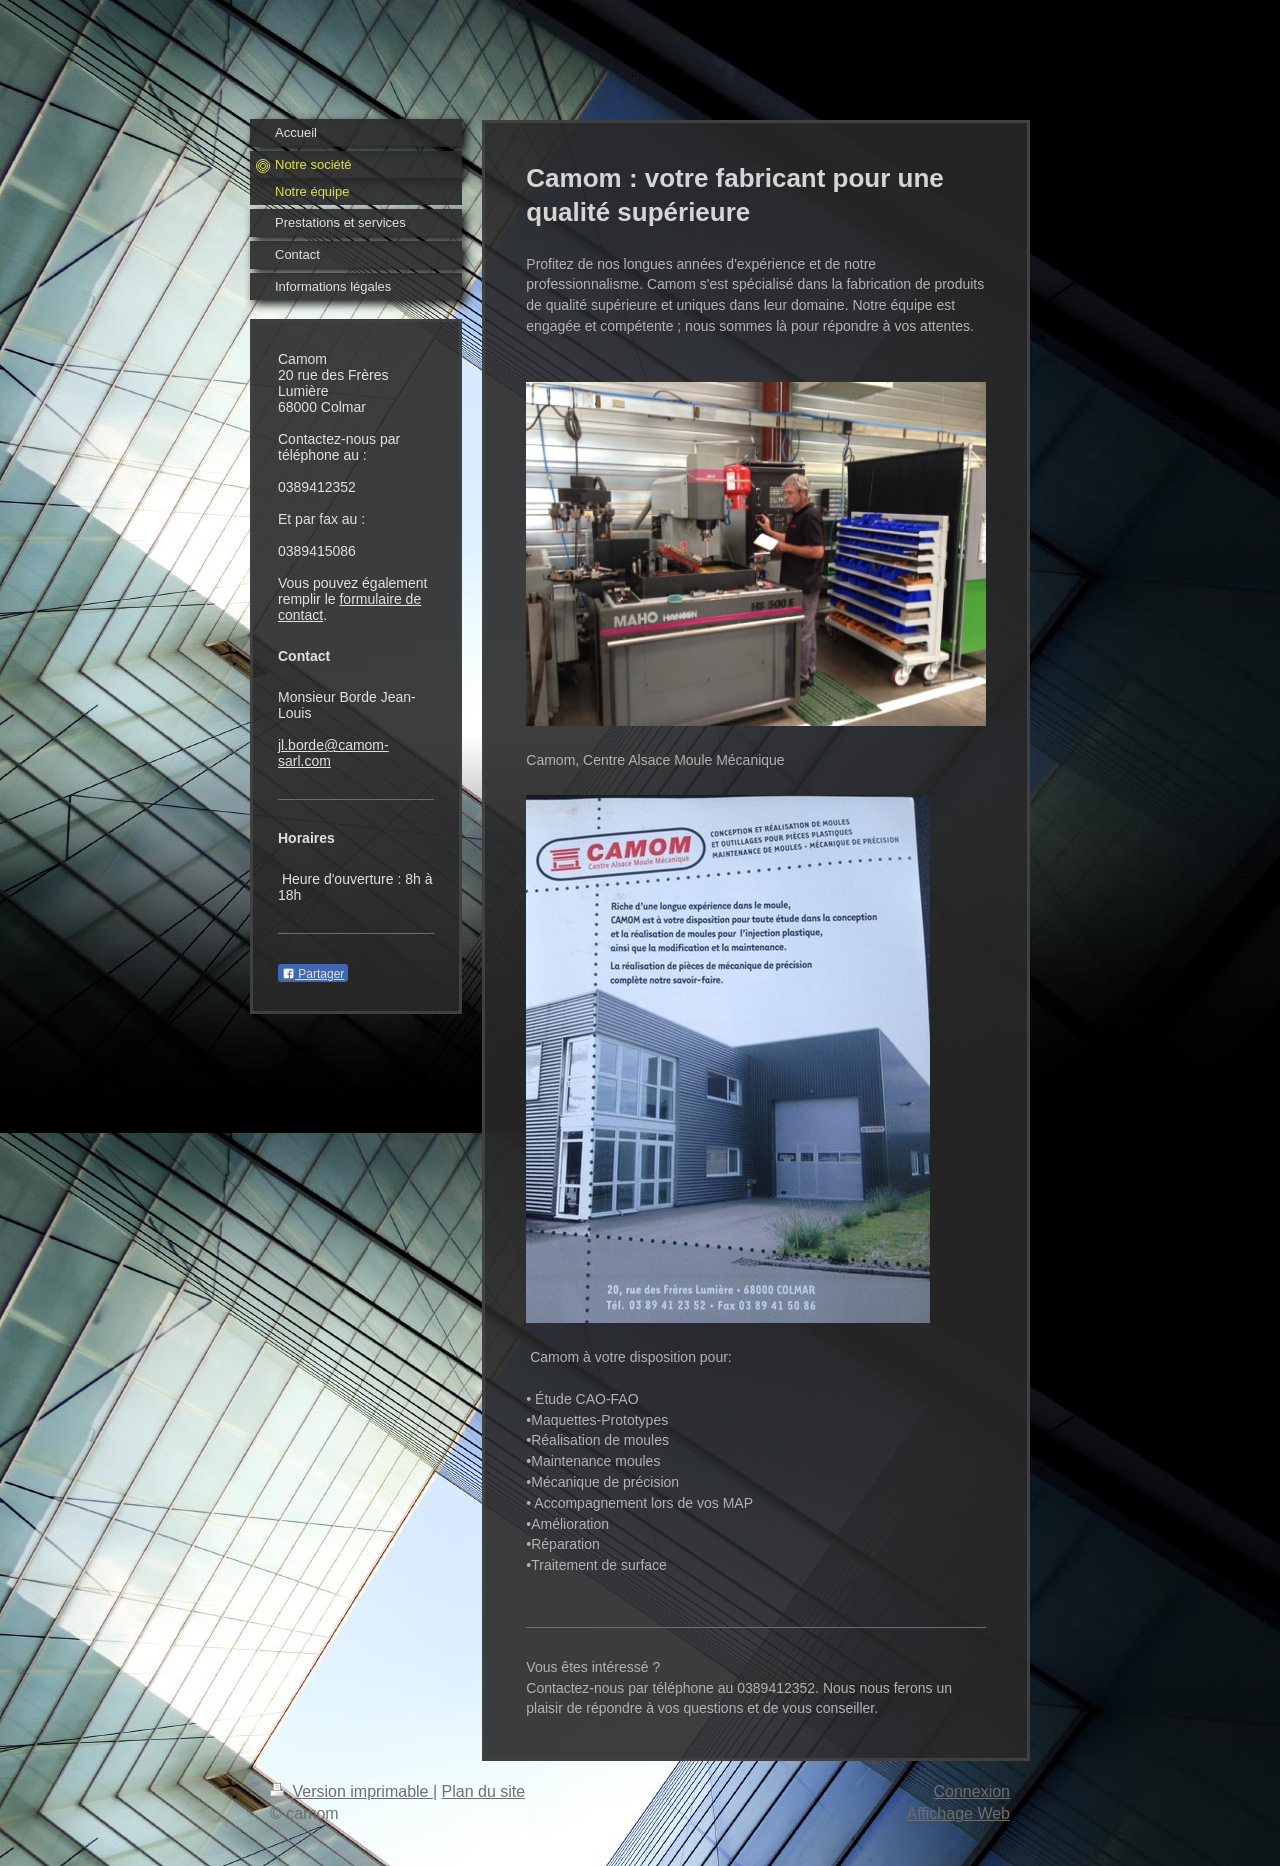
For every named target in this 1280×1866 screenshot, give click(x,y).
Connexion (972, 1791)
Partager (313, 974)
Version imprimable (351, 1791)
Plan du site (484, 1791)
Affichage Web (958, 1813)
